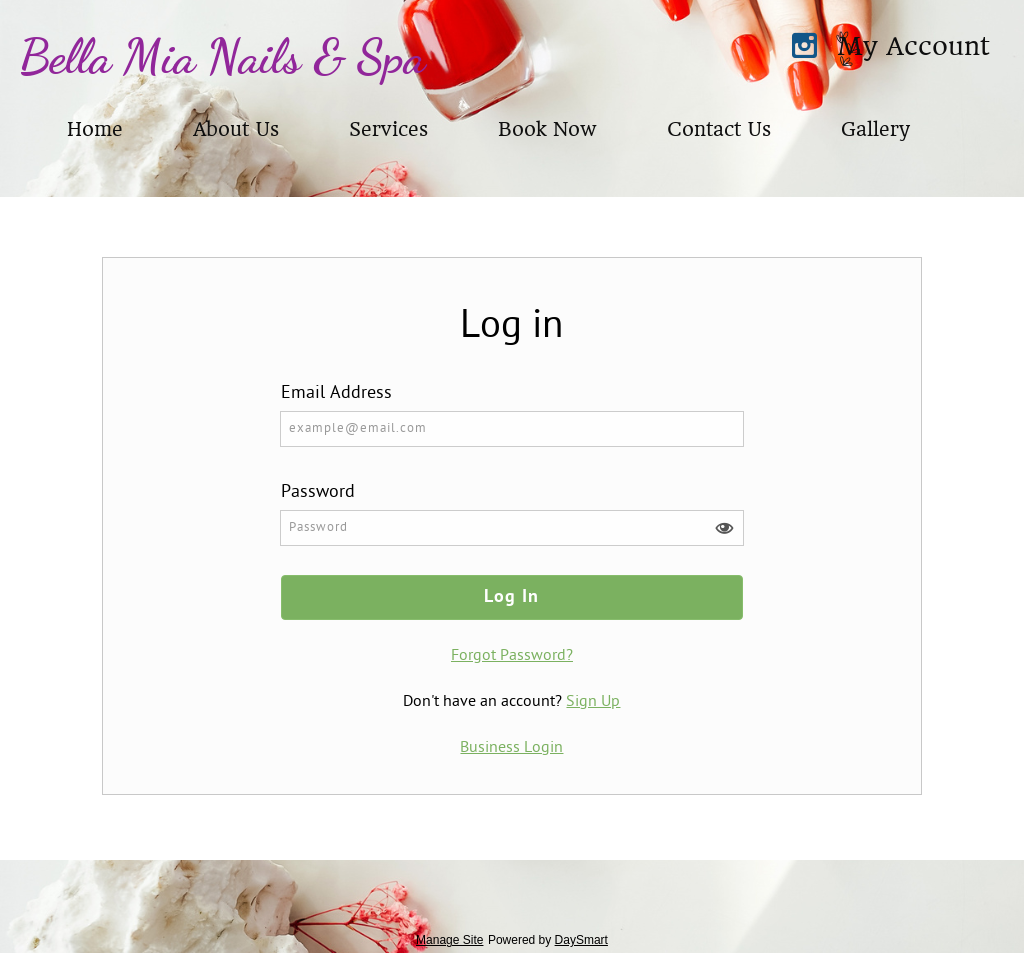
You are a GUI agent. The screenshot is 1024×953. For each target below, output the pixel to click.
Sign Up (593, 702)
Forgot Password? (512, 656)
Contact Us (719, 129)
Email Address (336, 393)
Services (388, 129)
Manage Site (449, 940)
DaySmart (581, 940)
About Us (236, 129)
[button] (724, 528)
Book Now (547, 129)
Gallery (875, 129)
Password (318, 492)
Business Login (511, 748)
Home (95, 129)
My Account (913, 46)
